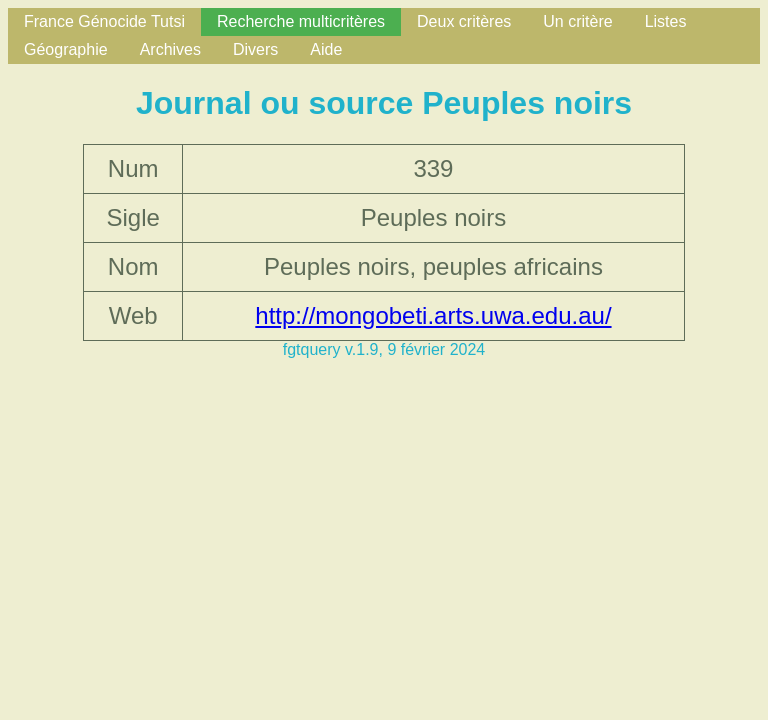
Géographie (66, 49)
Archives (170, 49)
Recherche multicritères (301, 21)
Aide (326, 49)
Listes (666, 21)
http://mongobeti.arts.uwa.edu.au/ (433, 315)
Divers (255, 49)
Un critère (577, 21)
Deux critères (464, 21)
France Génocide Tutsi (104, 21)
